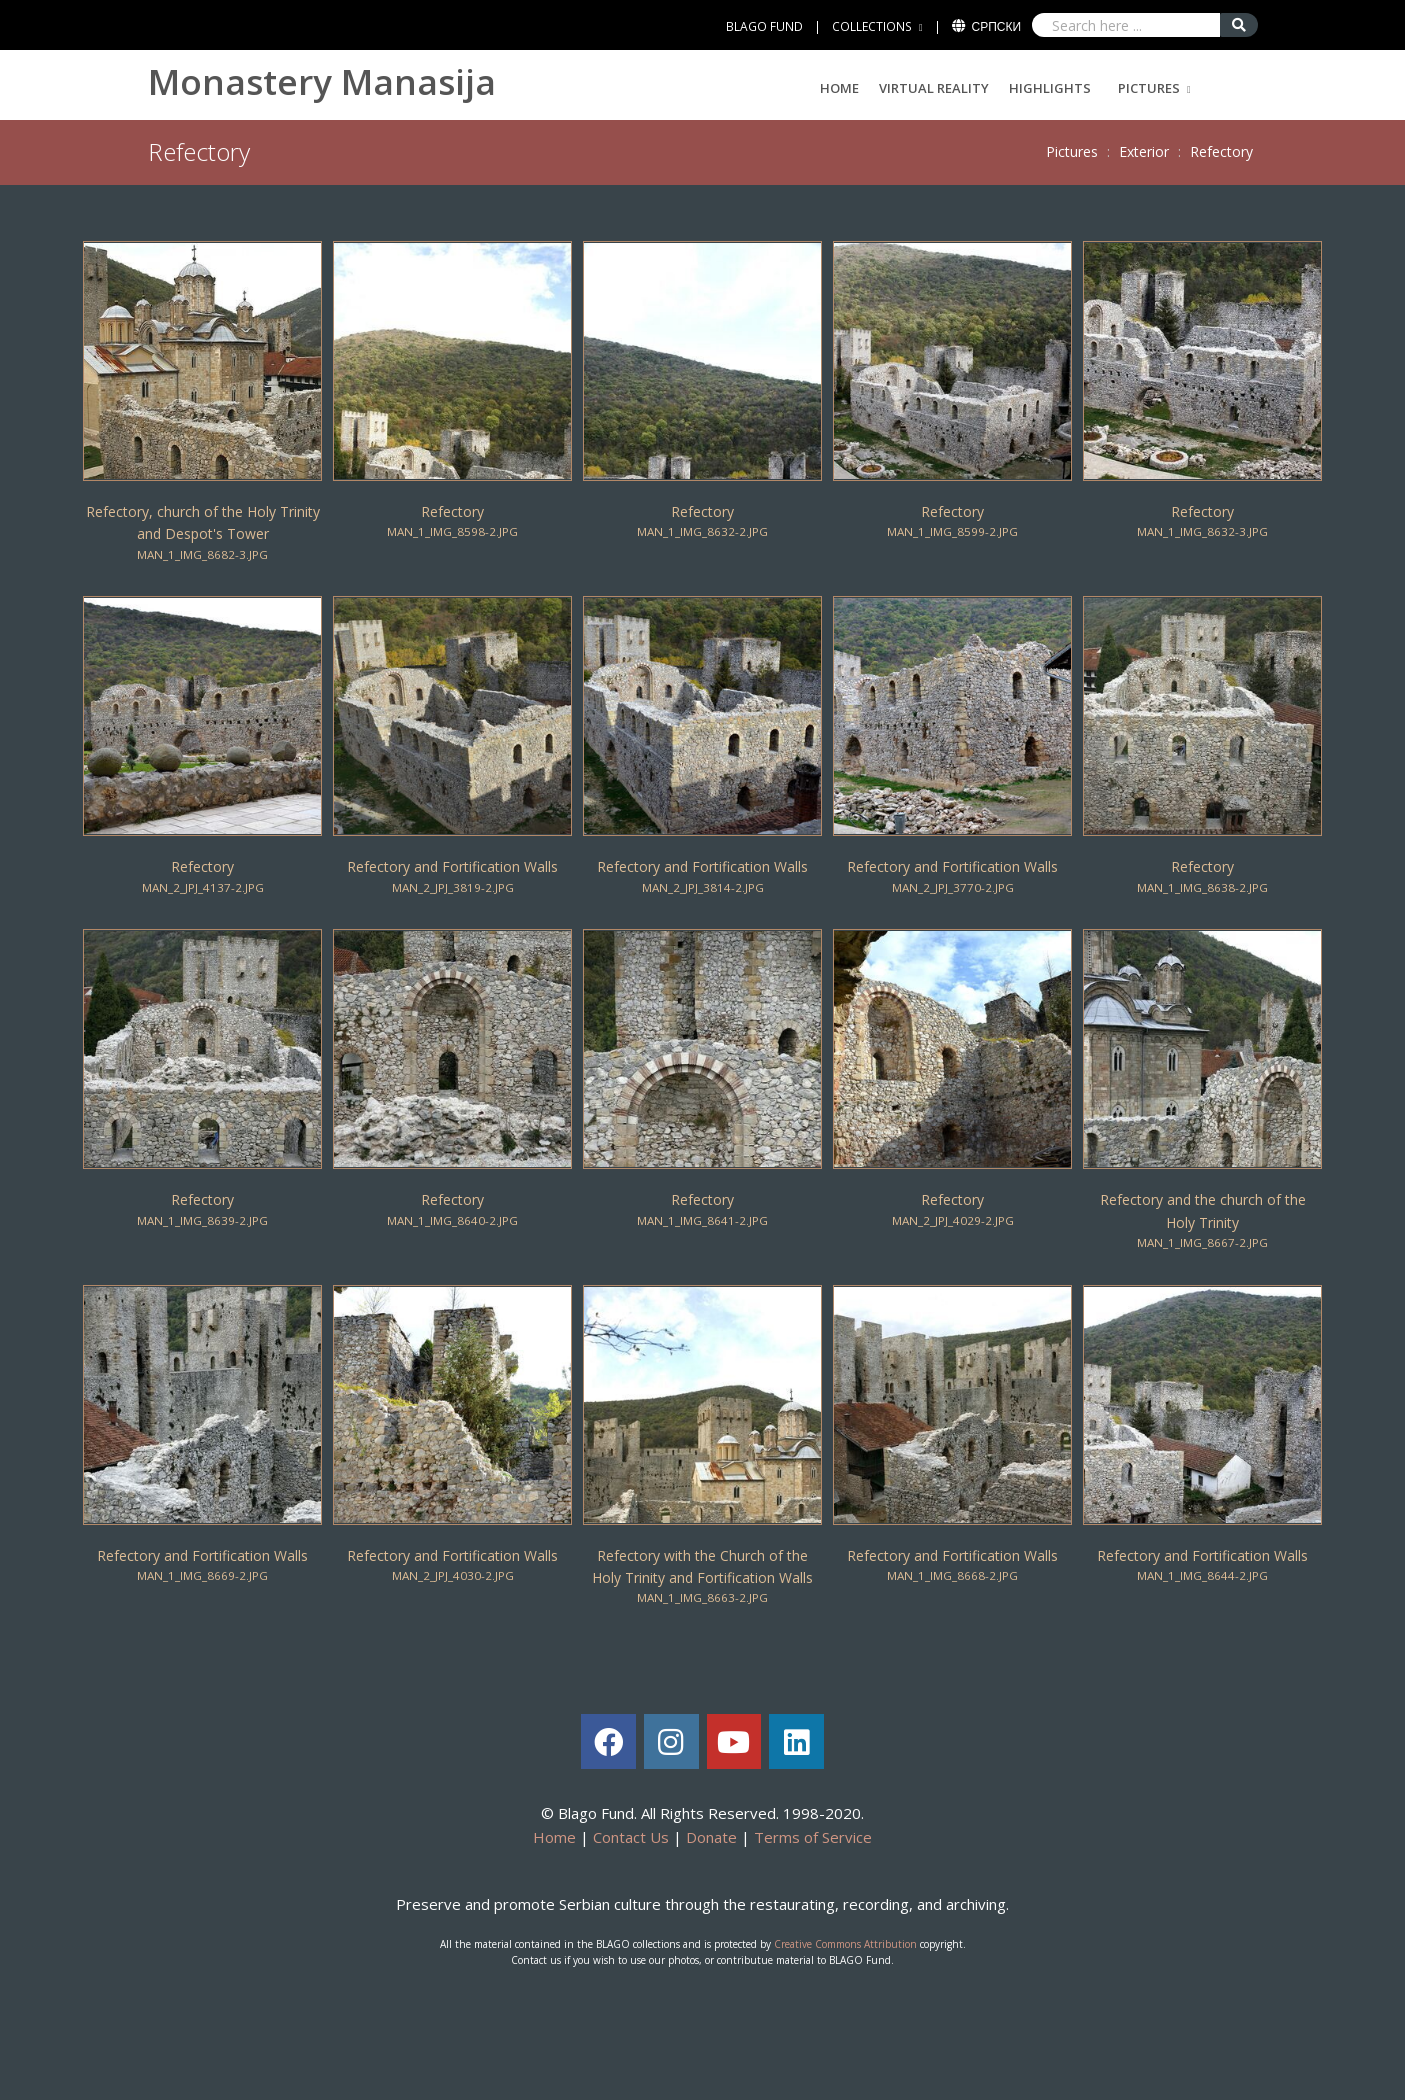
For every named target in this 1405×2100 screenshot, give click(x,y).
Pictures (1149, 88)
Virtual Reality (934, 88)
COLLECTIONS (872, 26)
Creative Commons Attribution (845, 1944)
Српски (997, 26)
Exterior (1144, 151)
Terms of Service (813, 1837)
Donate (711, 1837)
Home (839, 88)
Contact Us (631, 1837)
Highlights (1050, 88)
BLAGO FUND (764, 26)
